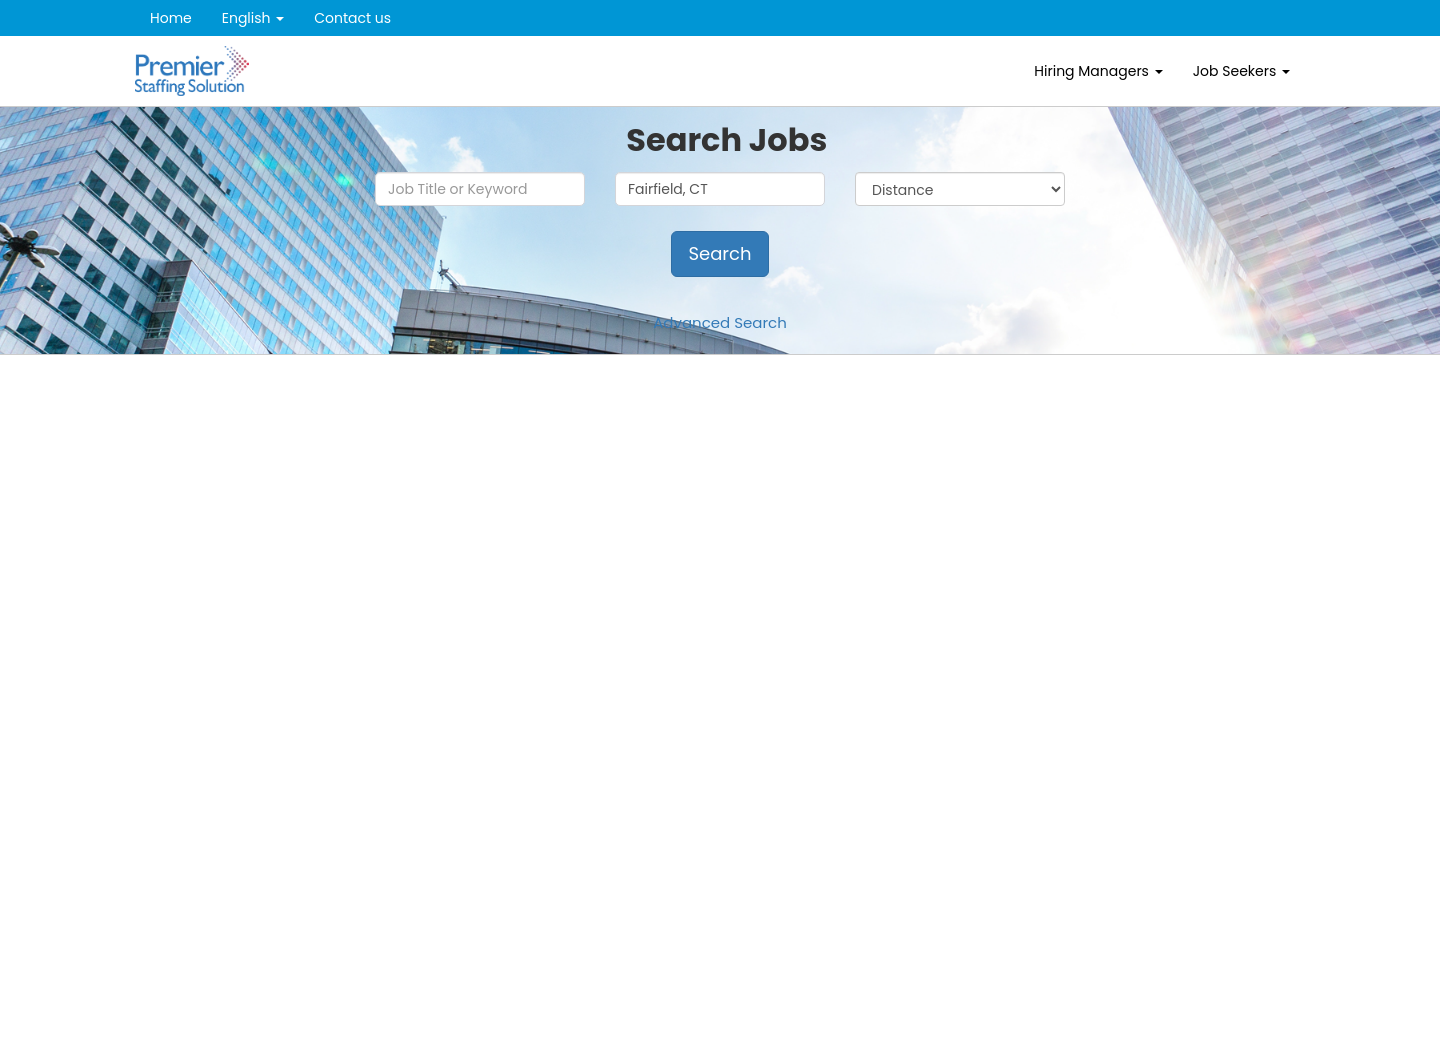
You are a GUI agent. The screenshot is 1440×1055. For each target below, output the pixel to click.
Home (171, 18)
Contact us (352, 18)
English (253, 18)
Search (719, 253)
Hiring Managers (1098, 71)
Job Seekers (1241, 71)
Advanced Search (720, 322)
